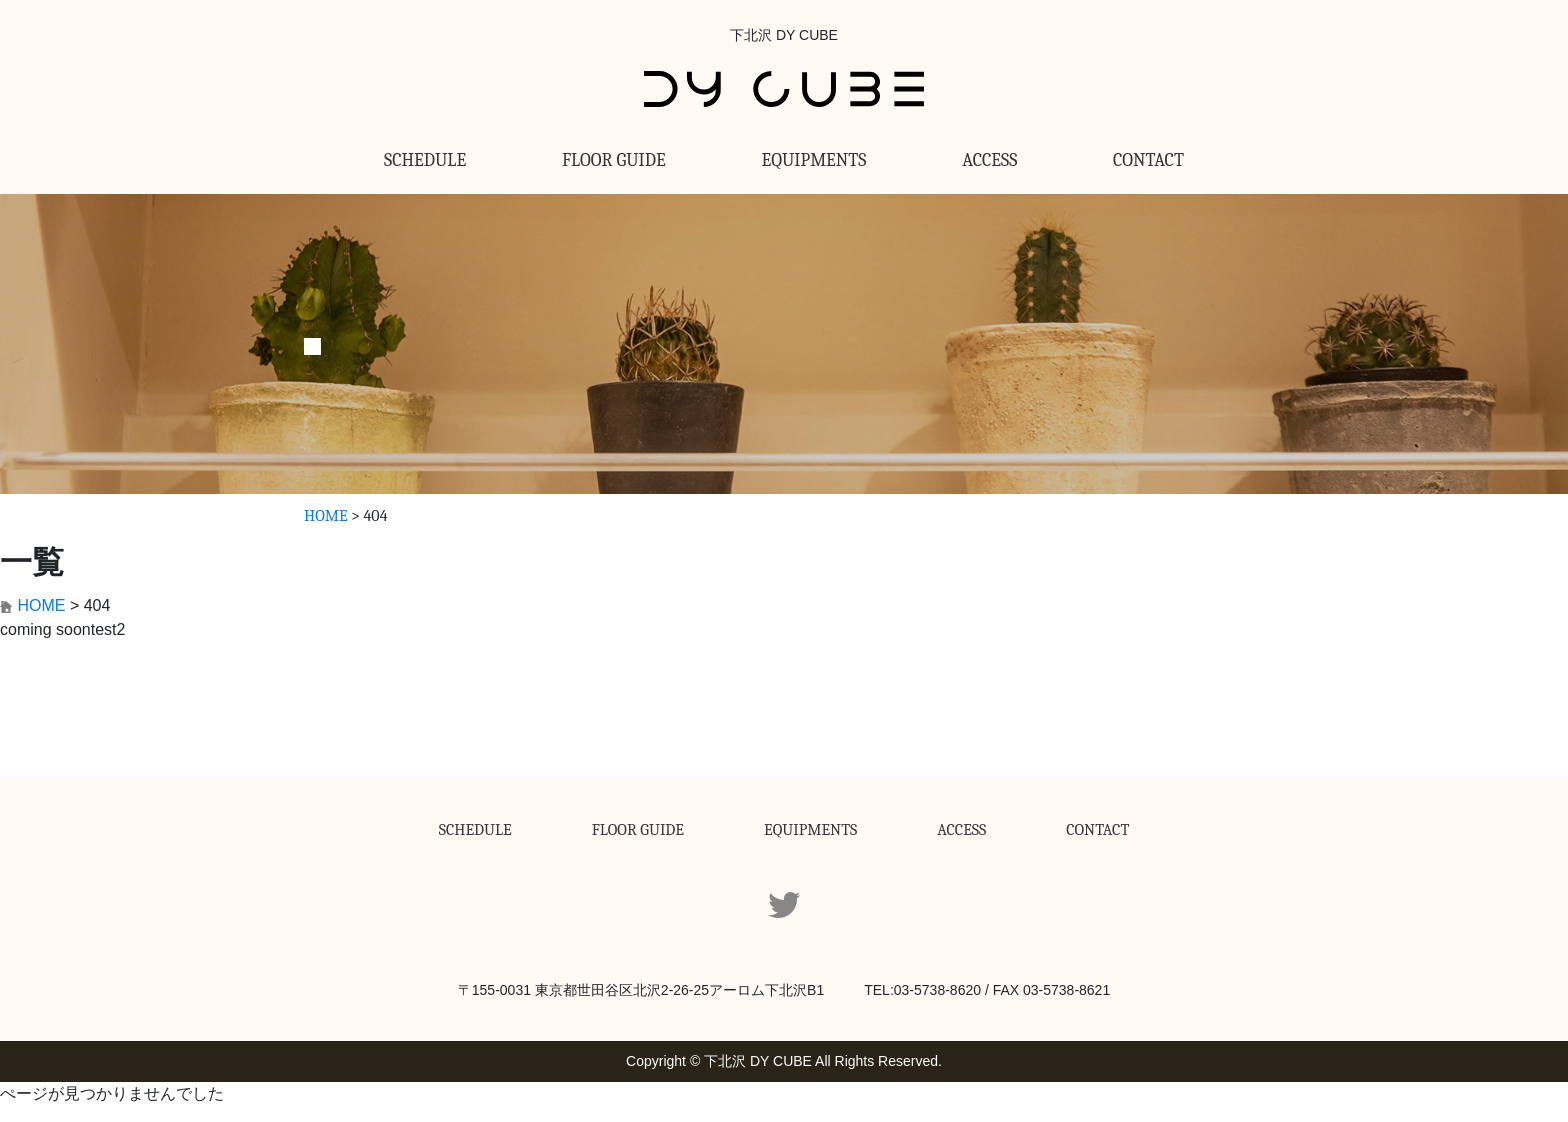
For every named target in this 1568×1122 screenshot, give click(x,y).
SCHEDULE (425, 160)
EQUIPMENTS (814, 160)
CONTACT (1148, 160)
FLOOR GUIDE (614, 160)
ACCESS (989, 160)
